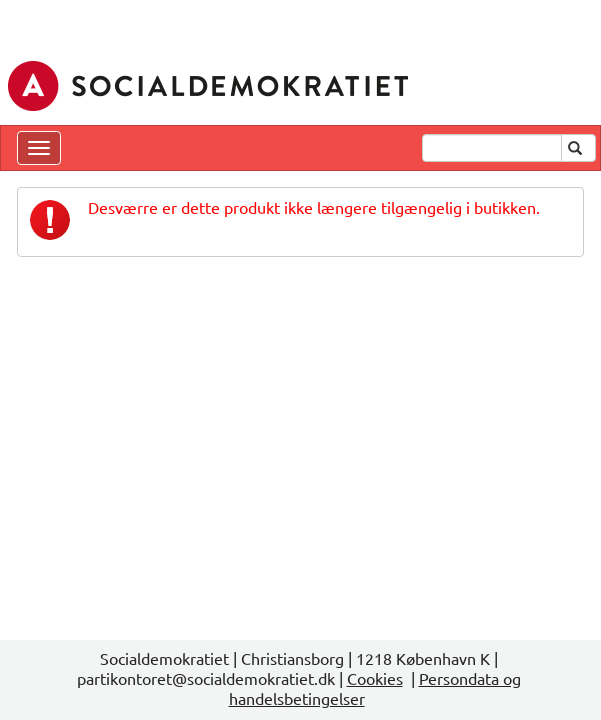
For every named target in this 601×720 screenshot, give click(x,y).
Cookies (375, 678)
